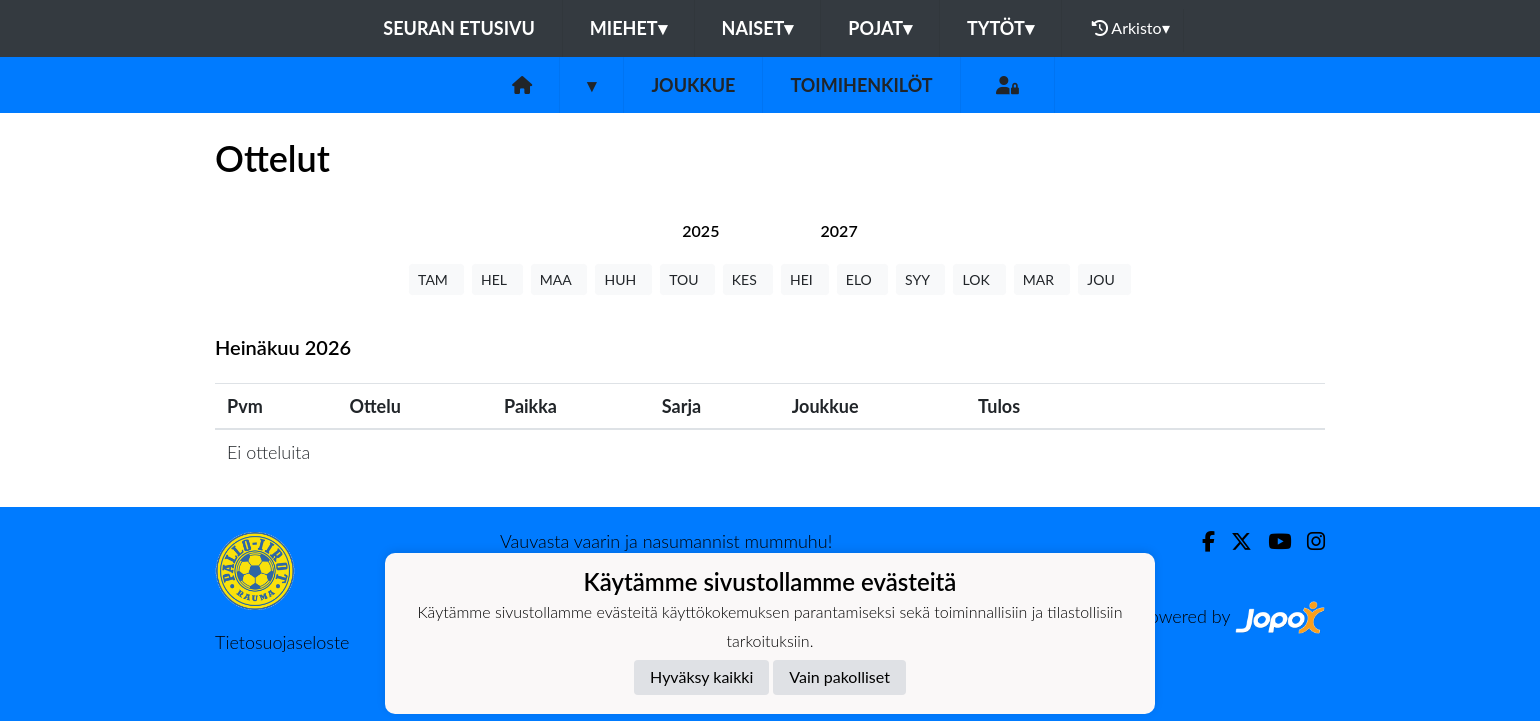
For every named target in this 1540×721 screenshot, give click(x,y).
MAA (559, 279)
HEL (497, 279)
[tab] (700, 230)
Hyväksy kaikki (701, 676)
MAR (1042, 279)
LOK (979, 279)
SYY (920, 279)
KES (748, 279)
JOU (1104, 279)
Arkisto (1131, 28)
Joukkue (693, 85)
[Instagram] (1308, 541)
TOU (687, 279)
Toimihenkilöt (861, 85)
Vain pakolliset (839, 676)
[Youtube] (1271, 541)
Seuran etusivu (459, 28)
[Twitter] (1233, 541)
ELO (862, 279)
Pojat (880, 28)
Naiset (758, 28)
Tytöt (1000, 28)
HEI (805, 279)
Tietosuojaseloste (282, 642)
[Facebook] (1200, 541)
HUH (623, 279)
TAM (436, 279)
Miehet (628, 28)
